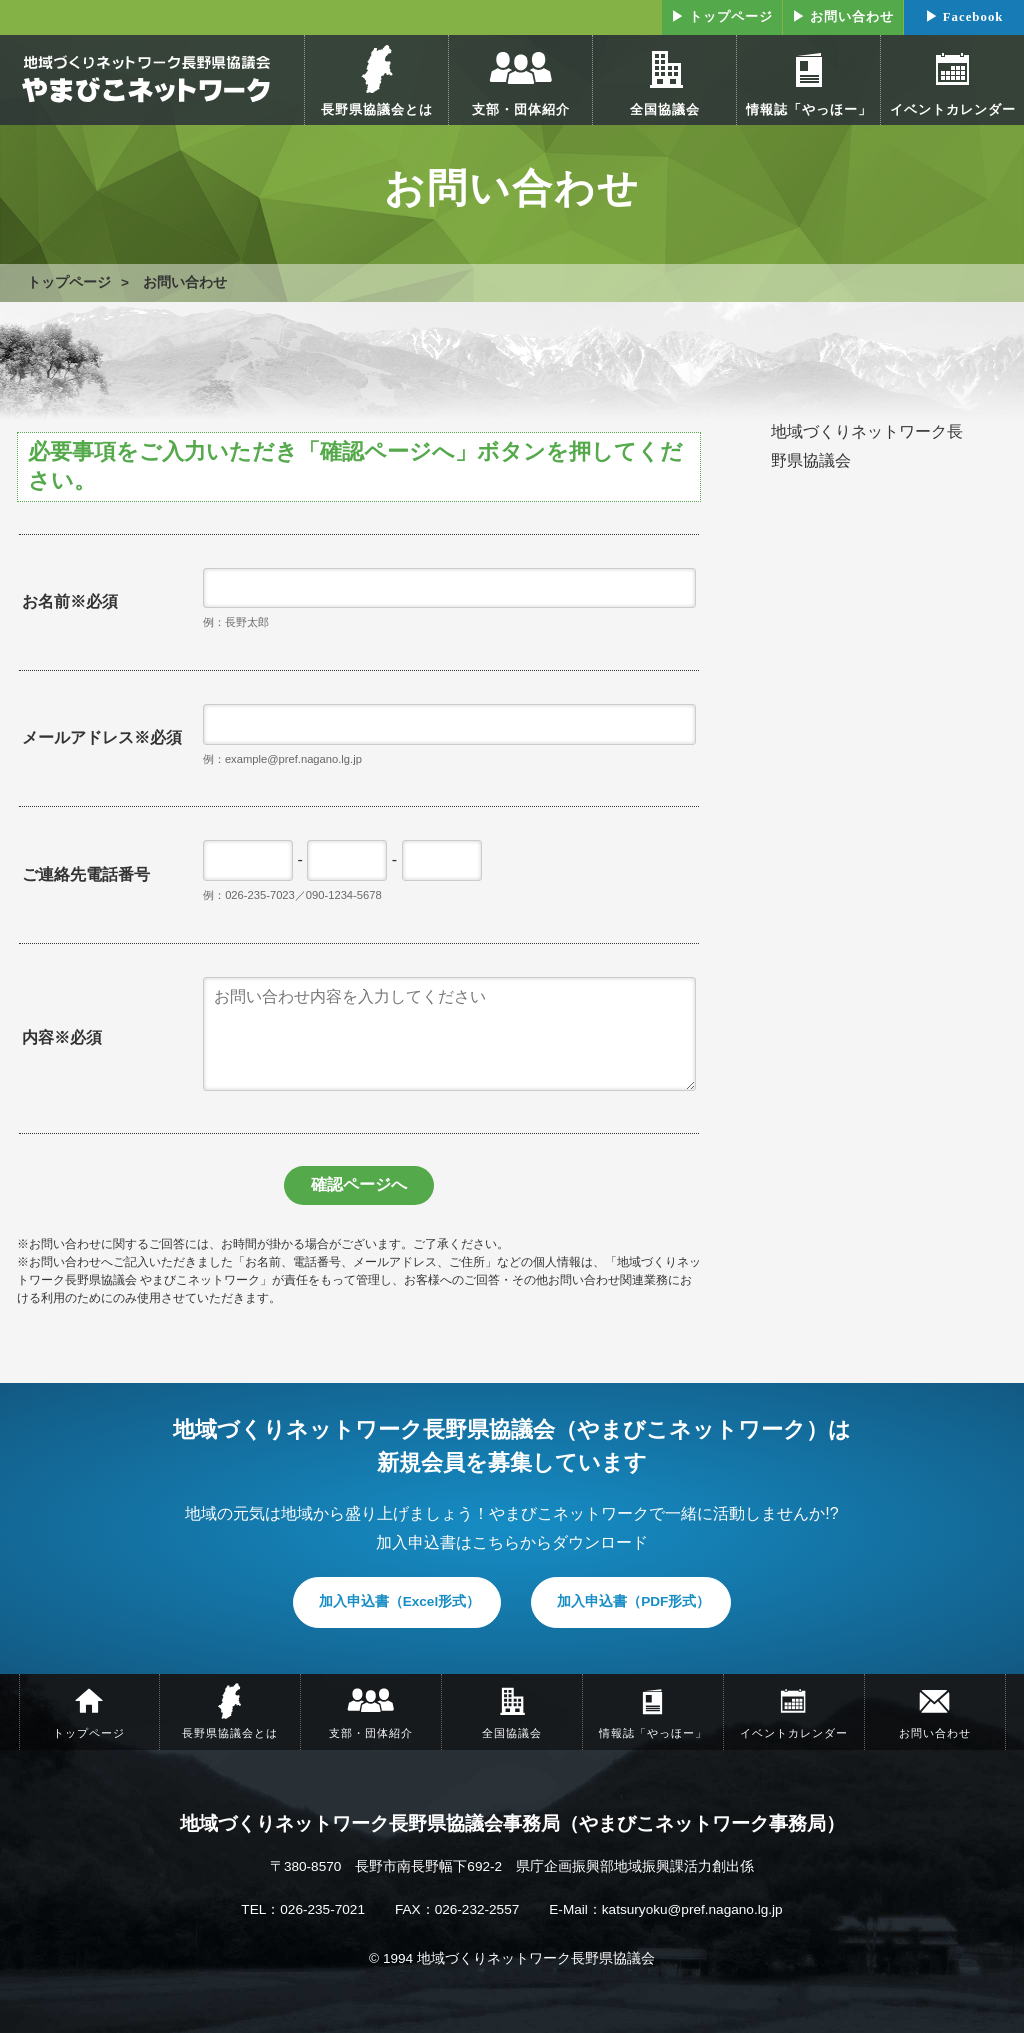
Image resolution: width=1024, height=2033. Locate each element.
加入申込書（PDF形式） (633, 1601)
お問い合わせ (185, 282)
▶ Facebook (964, 17)
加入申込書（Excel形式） (400, 1601)
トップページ (69, 282)
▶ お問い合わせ (843, 17)
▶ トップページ (722, 17)
